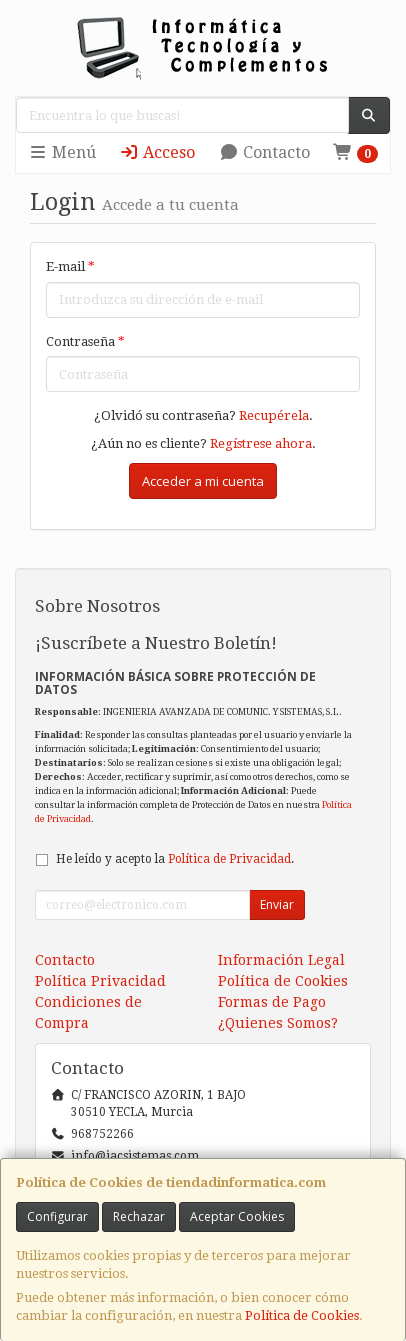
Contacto (264, 152)
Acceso (157, 152)
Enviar (277, 904)
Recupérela (274, 415)
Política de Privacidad (229, 859)
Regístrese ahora (261, 443)
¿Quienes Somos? (278, 1023)
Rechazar (139, 1216)
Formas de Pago (272, 1002)
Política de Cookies (302, 1315)
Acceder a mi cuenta (203, 481)
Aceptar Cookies (237, 1216)
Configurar (57, 1216)
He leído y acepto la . (175, 859)
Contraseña (85, 341)
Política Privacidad (100, 981)
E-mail (70, 266)
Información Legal (281, 960)
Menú (62, 152)
